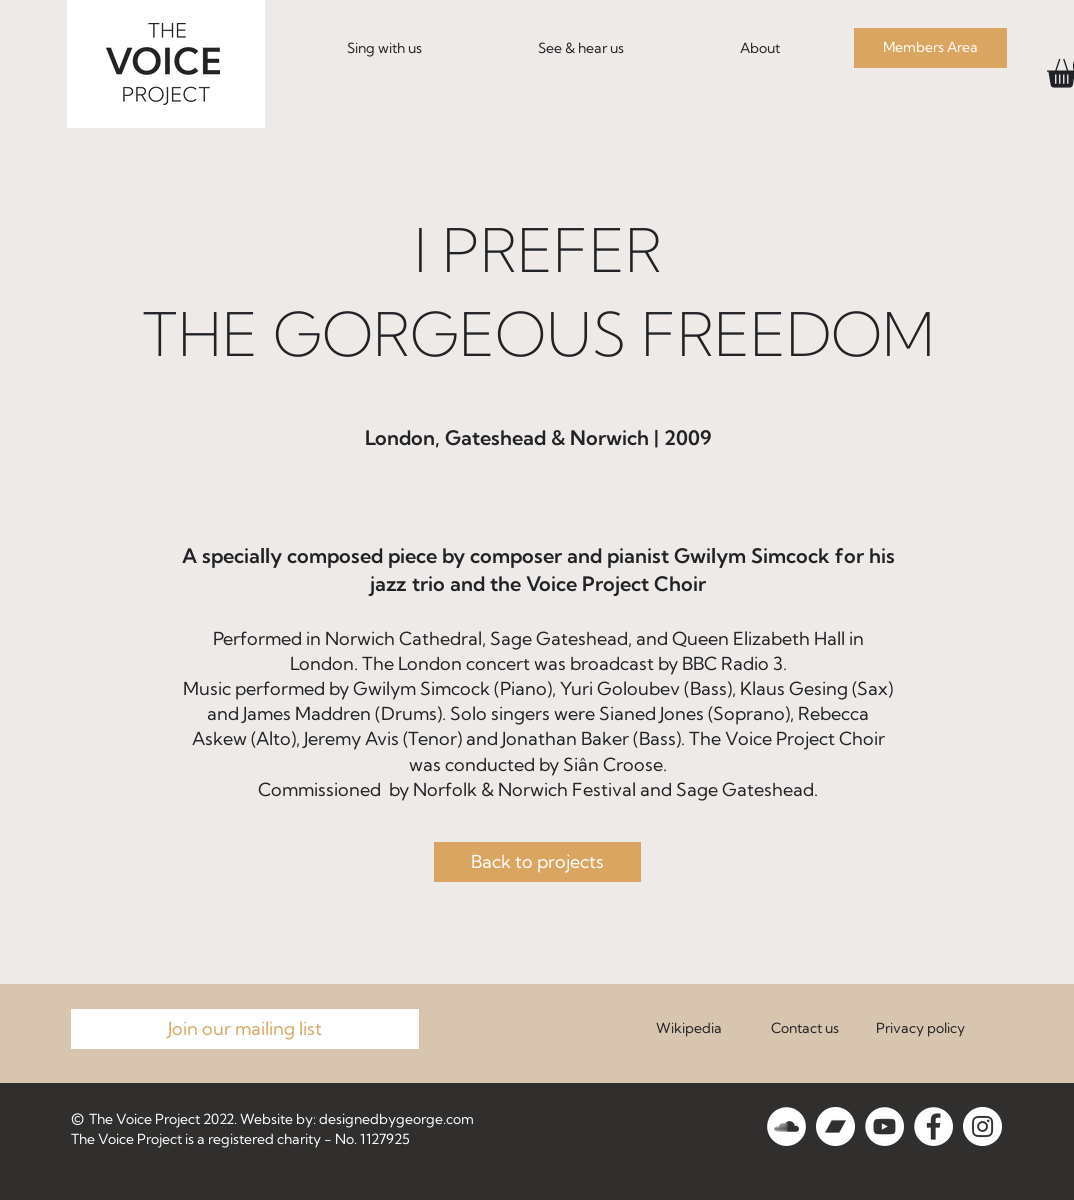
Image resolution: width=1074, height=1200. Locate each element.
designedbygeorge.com (396, 1119)
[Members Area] (930, 48)
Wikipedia (689, 1028)
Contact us (805, 1028)
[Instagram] (982, 1126)
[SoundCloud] (786, 1126)
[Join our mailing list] (245, 1029)
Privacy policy (920, 1028)
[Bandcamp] (835, 1126)
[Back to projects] (537, 862)
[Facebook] (933, 1126)
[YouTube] (884, 1126)
